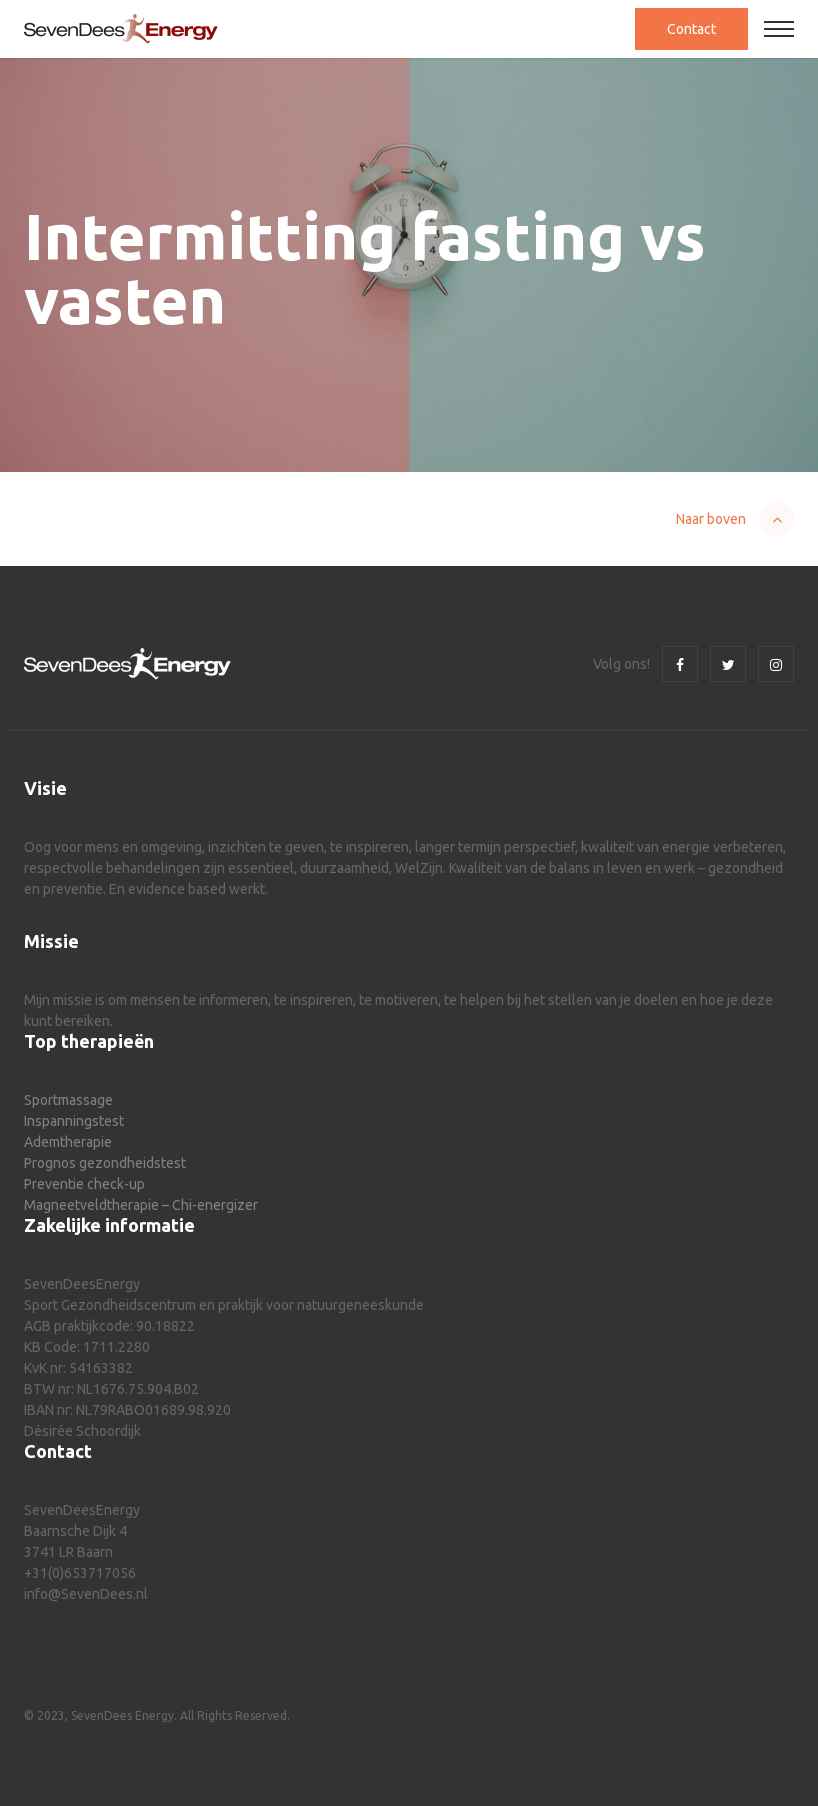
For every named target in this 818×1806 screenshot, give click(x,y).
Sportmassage (68, 1100)
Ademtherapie (68, 1142)
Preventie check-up (84, 1184)
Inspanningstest (74, 1121)
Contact (691, 29)
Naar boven (711, 519)
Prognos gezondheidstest (105, 1163)
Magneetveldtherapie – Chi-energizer (141, 1205)
